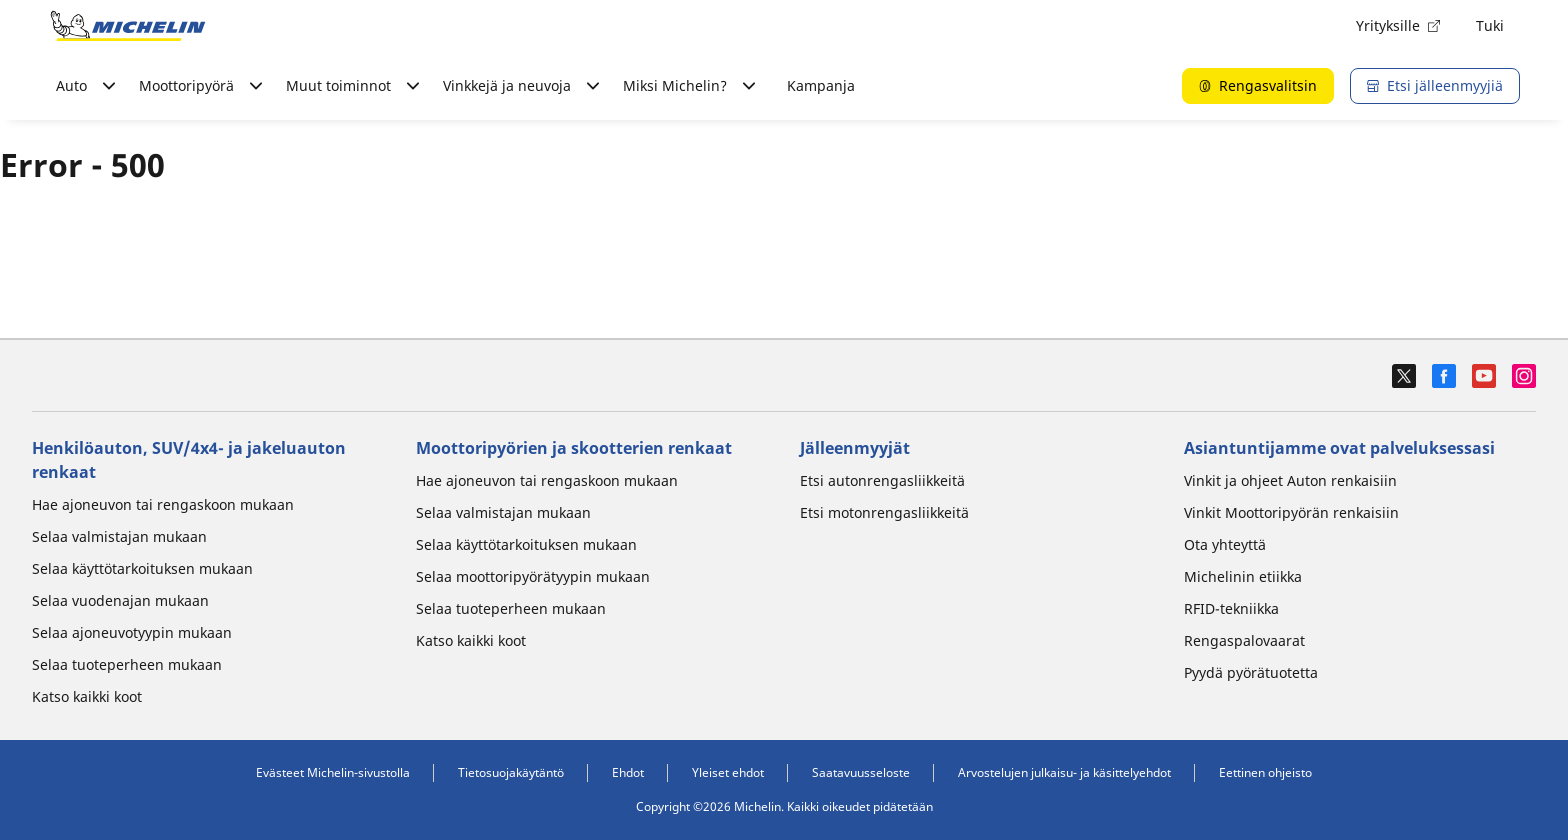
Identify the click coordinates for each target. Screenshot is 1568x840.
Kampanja (821, 85)
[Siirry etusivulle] (128, 26)
